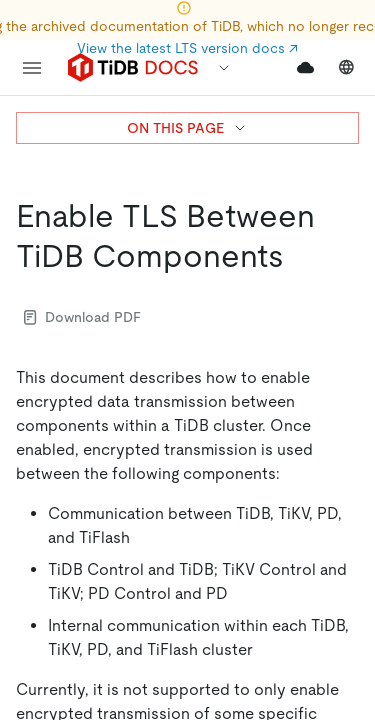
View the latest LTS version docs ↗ (187, 48)
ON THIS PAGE (187, 128)
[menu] (32, 68)
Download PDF (82, 317)
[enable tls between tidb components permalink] (300, 256)
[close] (336, 565)
